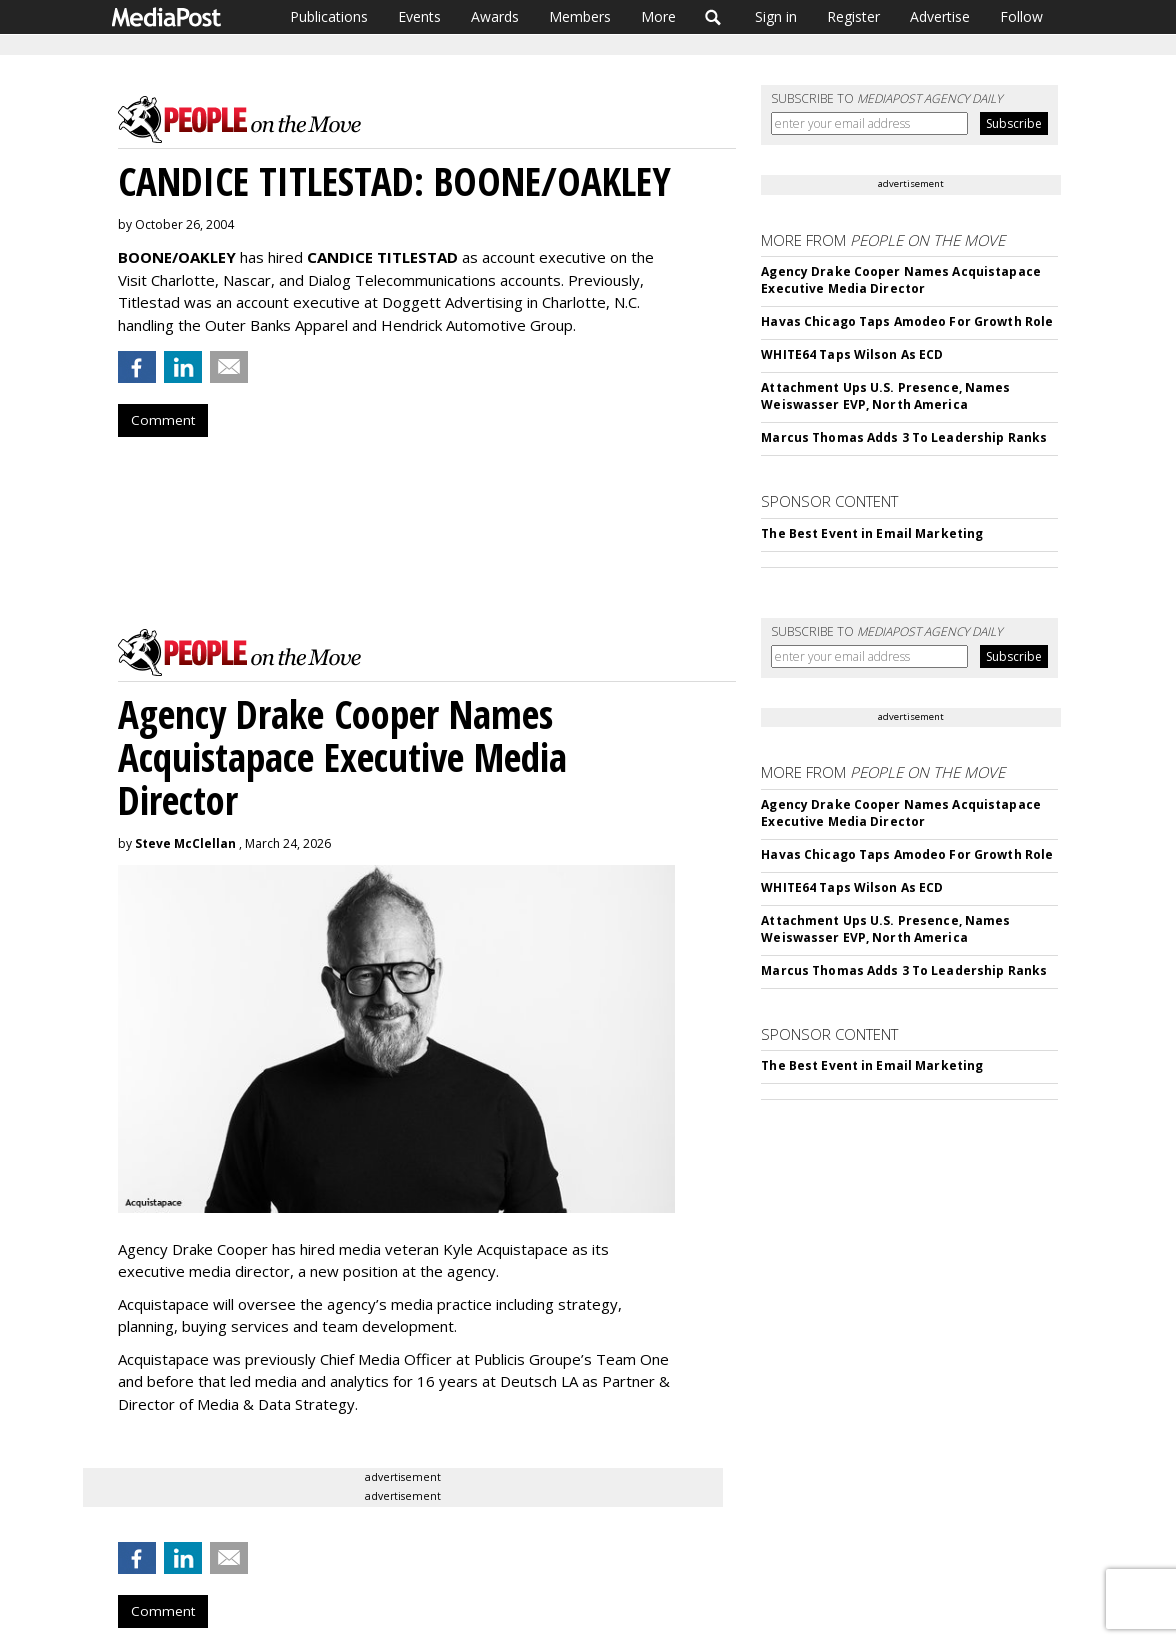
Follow (1021, 16)
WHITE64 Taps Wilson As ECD (852, 354)
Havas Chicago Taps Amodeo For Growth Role (907, 321)
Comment (163, 420)
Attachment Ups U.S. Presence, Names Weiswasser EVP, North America (885, 396)
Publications (329, 16)
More (658, 16)
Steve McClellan (185, 843)
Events (419, 16)
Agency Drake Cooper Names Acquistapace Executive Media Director (901, 280)
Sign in (776, 16)
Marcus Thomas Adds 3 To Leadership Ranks (904, 437)
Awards (495, 16)
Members (580, 16)
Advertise (940, 16)
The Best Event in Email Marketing (872, 533)
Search (713, 17)
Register (853, 16)
